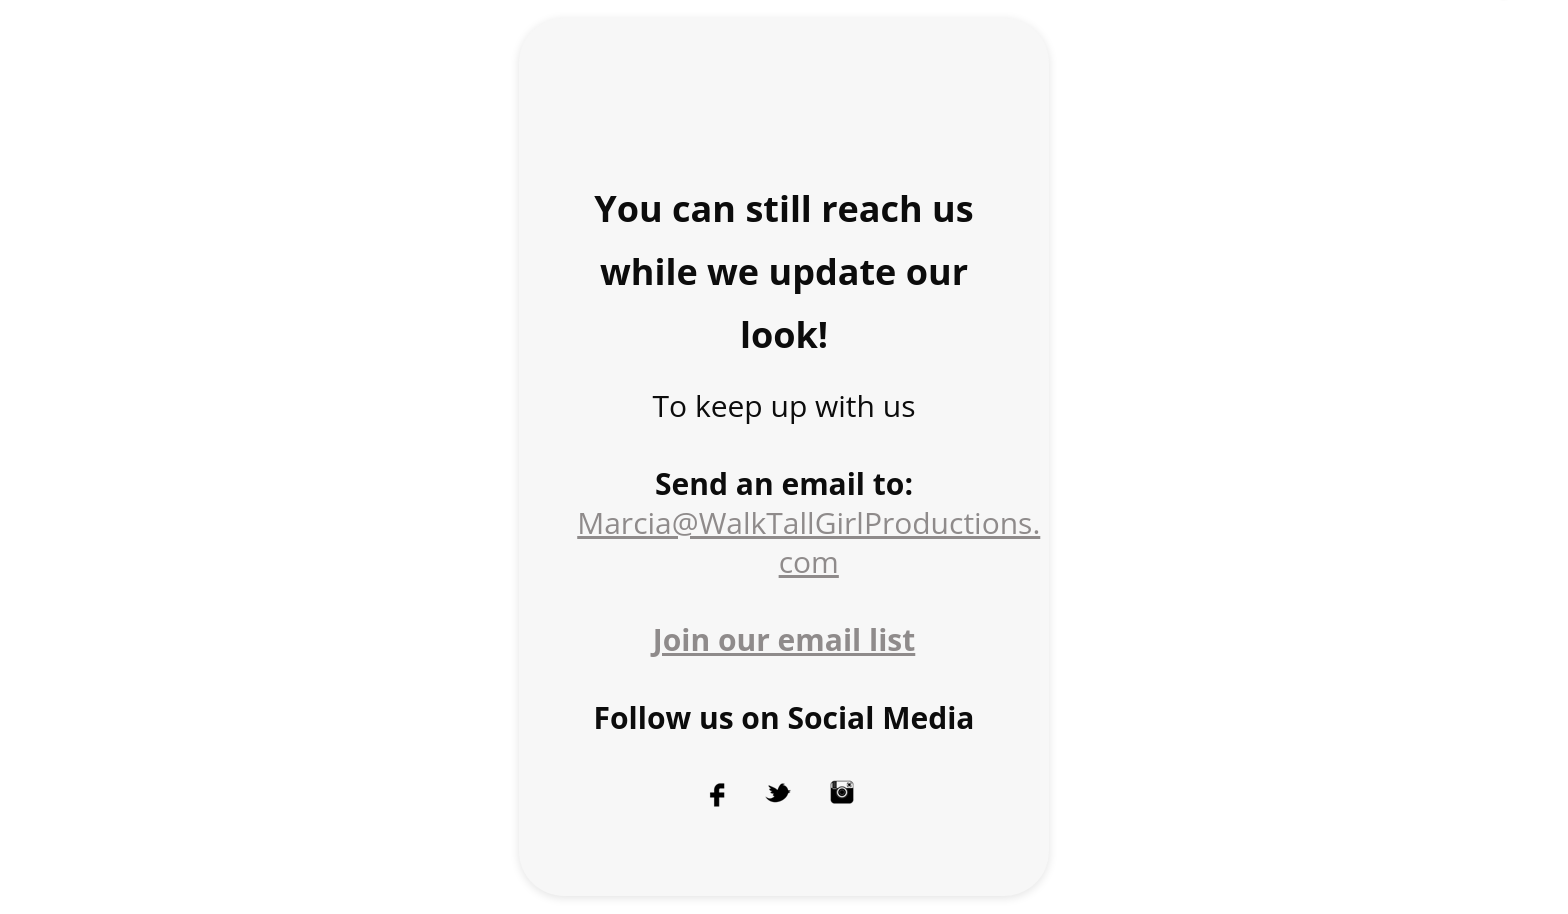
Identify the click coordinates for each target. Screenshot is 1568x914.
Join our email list (784, 639)
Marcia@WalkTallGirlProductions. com (808, 542)
